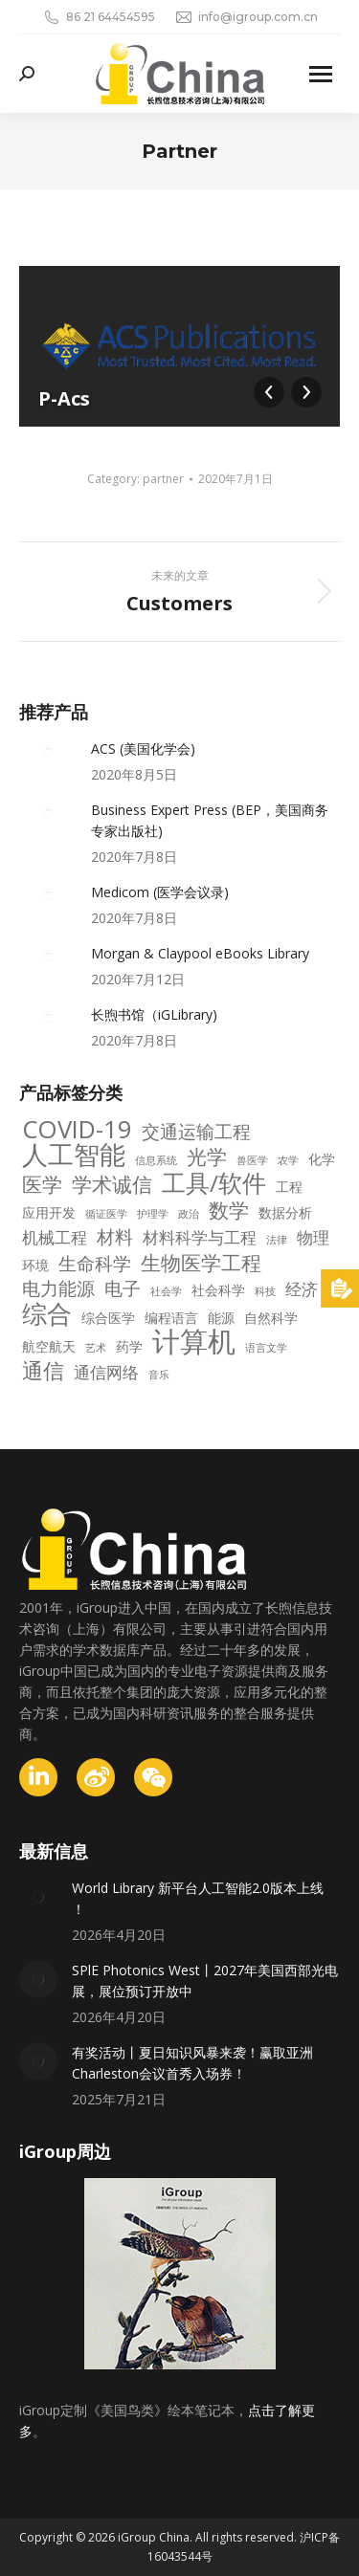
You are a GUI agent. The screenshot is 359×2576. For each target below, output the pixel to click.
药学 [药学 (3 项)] (129, 1346)
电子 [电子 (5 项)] (122, 1288)
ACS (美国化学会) (143, 748)
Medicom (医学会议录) (160, 892)
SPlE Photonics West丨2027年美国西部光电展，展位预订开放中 (205, 1980)
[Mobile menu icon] (321, 74)
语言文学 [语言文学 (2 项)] (266, 1347)
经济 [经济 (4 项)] (301, 1289)
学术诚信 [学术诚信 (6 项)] (112, 1184)
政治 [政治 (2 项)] (188, 1214)
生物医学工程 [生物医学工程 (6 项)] (201, 1262)
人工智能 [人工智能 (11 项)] (73, 1154)
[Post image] (48, 752)
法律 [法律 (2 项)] (276, 1239)
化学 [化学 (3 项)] (321, 1159)
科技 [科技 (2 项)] (265, 1291)
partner (163, 479)
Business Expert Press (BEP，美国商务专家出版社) (209, 820)
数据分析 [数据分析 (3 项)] (285, 1212)
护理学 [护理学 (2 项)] (152, 1214)
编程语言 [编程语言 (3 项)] (171, 1318)
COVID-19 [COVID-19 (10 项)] (77, 1129)
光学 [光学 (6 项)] (207, 1156)
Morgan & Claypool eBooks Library (200, 953)
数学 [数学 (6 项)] (229, 1210)
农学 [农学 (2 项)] (288, 1160)
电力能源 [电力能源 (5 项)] (58, 1288)
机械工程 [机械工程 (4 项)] (54, 1237)
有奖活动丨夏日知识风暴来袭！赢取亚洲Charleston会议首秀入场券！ (192, 2062)
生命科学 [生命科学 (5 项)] (94, 1263)
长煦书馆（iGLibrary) (154, 1014)
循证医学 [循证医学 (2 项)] (106, 1214)
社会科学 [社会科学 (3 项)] (218, 1290)
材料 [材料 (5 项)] (115, 1236)
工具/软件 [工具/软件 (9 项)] (214, 1183)
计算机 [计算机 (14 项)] (194, 1341)
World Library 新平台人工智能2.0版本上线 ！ (198, 1898)
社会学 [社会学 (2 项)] (166, 1291)
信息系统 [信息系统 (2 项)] (156, 1160)
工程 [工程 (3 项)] (289, 1187)
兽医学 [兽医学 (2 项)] (252, 1160)
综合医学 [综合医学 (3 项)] (108, 1318)
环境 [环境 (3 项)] (35, 1265)
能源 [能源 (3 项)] (221, 1318)
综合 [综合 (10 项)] (47, 1314)
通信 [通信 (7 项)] (43, 1370)
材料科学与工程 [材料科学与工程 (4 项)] (200, 1237)
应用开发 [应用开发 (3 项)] (49, 1212)
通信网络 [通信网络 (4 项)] (106, 1372)
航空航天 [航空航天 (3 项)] (49, 1346)
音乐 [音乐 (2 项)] (158, 1374)
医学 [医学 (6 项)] (42, 1184)
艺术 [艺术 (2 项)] (95, 1347)
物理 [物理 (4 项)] (313, 1237)
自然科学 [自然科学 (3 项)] (271, 1318)
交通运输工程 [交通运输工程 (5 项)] (196, 1131)
